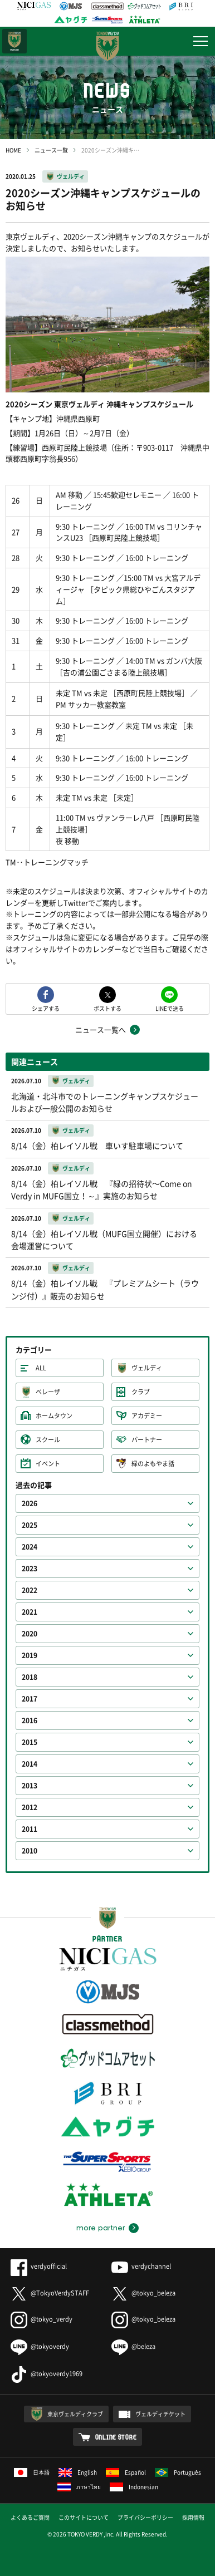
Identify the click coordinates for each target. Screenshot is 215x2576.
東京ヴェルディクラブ (75, 2414)
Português (178, 2472)
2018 (29, 1677)
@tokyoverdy (40, 2346)
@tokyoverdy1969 (46, 2373)
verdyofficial (39, 2266)
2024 (29, 1547)
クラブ (140, 1392)
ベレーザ (48, 1392)
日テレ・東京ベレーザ (14, 41)
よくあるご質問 (30, 2517)
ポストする (107, 1007)
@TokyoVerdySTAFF (50, 2293)
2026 (29, 1503)
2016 (29, 1720)
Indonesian (134, 2486)
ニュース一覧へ (100, 1029)
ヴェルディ (71, 176)
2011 (29, 1829)
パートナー (146, 1439)
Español (126, 2472)
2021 (29, 1612)
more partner (100, 2228)
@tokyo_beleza (143, 2293)
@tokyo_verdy (41, 2319)
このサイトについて (83, 2517)
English (77, 2472)
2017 (29, 1699)
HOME (13, 150)
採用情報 (193, 2517)
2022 (29, 1590)
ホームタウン (54, 1415)
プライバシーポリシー (145, 2517)
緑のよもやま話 (152, 1463)
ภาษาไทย (79, 2486)
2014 (29, 1764)
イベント (48, 1463)
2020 (29, 1634)
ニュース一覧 (51, 150)
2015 (29, 1742)
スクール (48, 1439)
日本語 (32, 2472)
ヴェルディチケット (160, 2414)
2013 (29, 1786)
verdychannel (141, 2266)
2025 (29, 1525)
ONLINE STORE (116, 2437)
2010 (29, 1851)
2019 (29, 1655)
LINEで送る (169, 1007)
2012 (29, 1807)
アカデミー (146, 1415)
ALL (41, 1368)
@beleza (133, 2346)
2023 (29, 1569)
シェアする (46, 1007)
